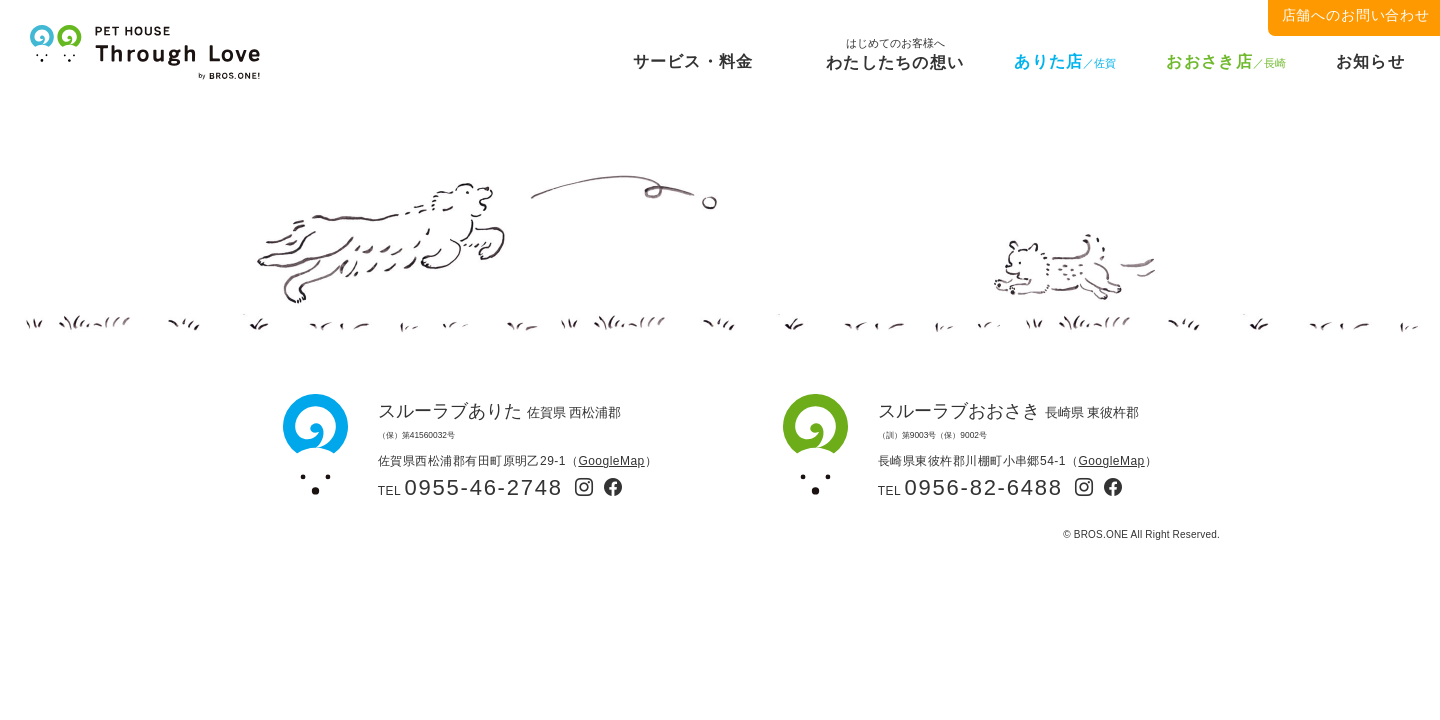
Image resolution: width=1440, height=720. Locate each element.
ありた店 (1065, 61)
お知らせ (1370, 61)
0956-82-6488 (984, 487)
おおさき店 (1225, 61)
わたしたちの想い (895, 58)
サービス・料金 (693, 61)
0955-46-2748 (484, 487)
